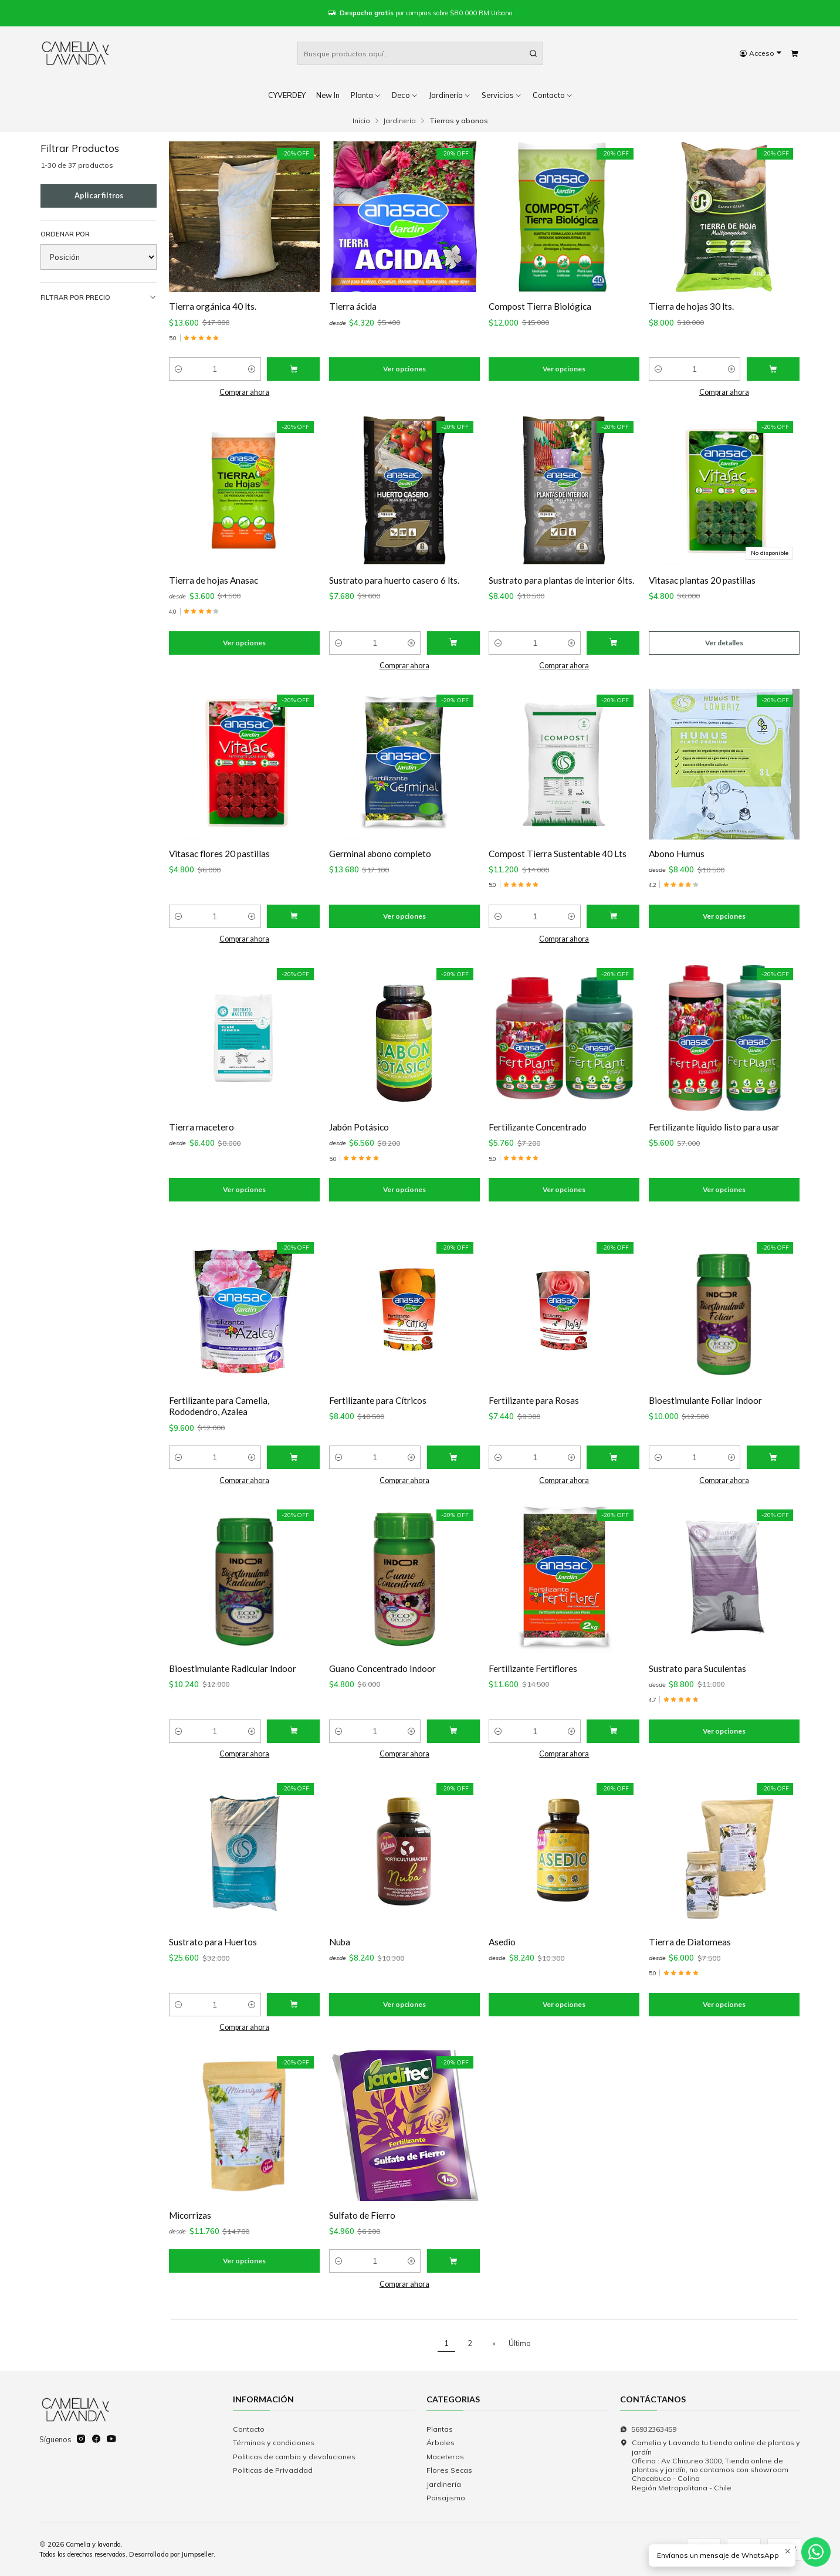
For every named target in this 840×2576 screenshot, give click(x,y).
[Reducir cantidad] (178, 369)
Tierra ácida (353, 306)
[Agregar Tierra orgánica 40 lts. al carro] (293, 369)
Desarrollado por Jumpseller (171, 2554)
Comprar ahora (244, 392)
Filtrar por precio (98, 297)
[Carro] (794, 53)
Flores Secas (449, 2470)
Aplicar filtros (98, 195)
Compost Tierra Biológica (540, 306)
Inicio (361, 120)
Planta (366, 95)
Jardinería (450, 95)
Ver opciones (404, 368)
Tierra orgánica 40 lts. (212, 306)
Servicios (502, 95)
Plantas (439, 2429)
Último (520, 2343)
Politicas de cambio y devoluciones (294, 2456)
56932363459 (648, 2429)
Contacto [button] (553, 95)
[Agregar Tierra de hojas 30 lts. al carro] (773, 369)
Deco (405, 95)
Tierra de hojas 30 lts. (691, 306)
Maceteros (445, 2456)
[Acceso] (761, 53)
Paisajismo (445, 2497)
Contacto (249, 2429)
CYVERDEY (287, 95)
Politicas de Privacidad (273, 2470)
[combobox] (420, 53)
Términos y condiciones (273, 2442)
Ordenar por (65, 234)
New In (328, 95)
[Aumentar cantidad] (251, 369)
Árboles (440, 2442)
